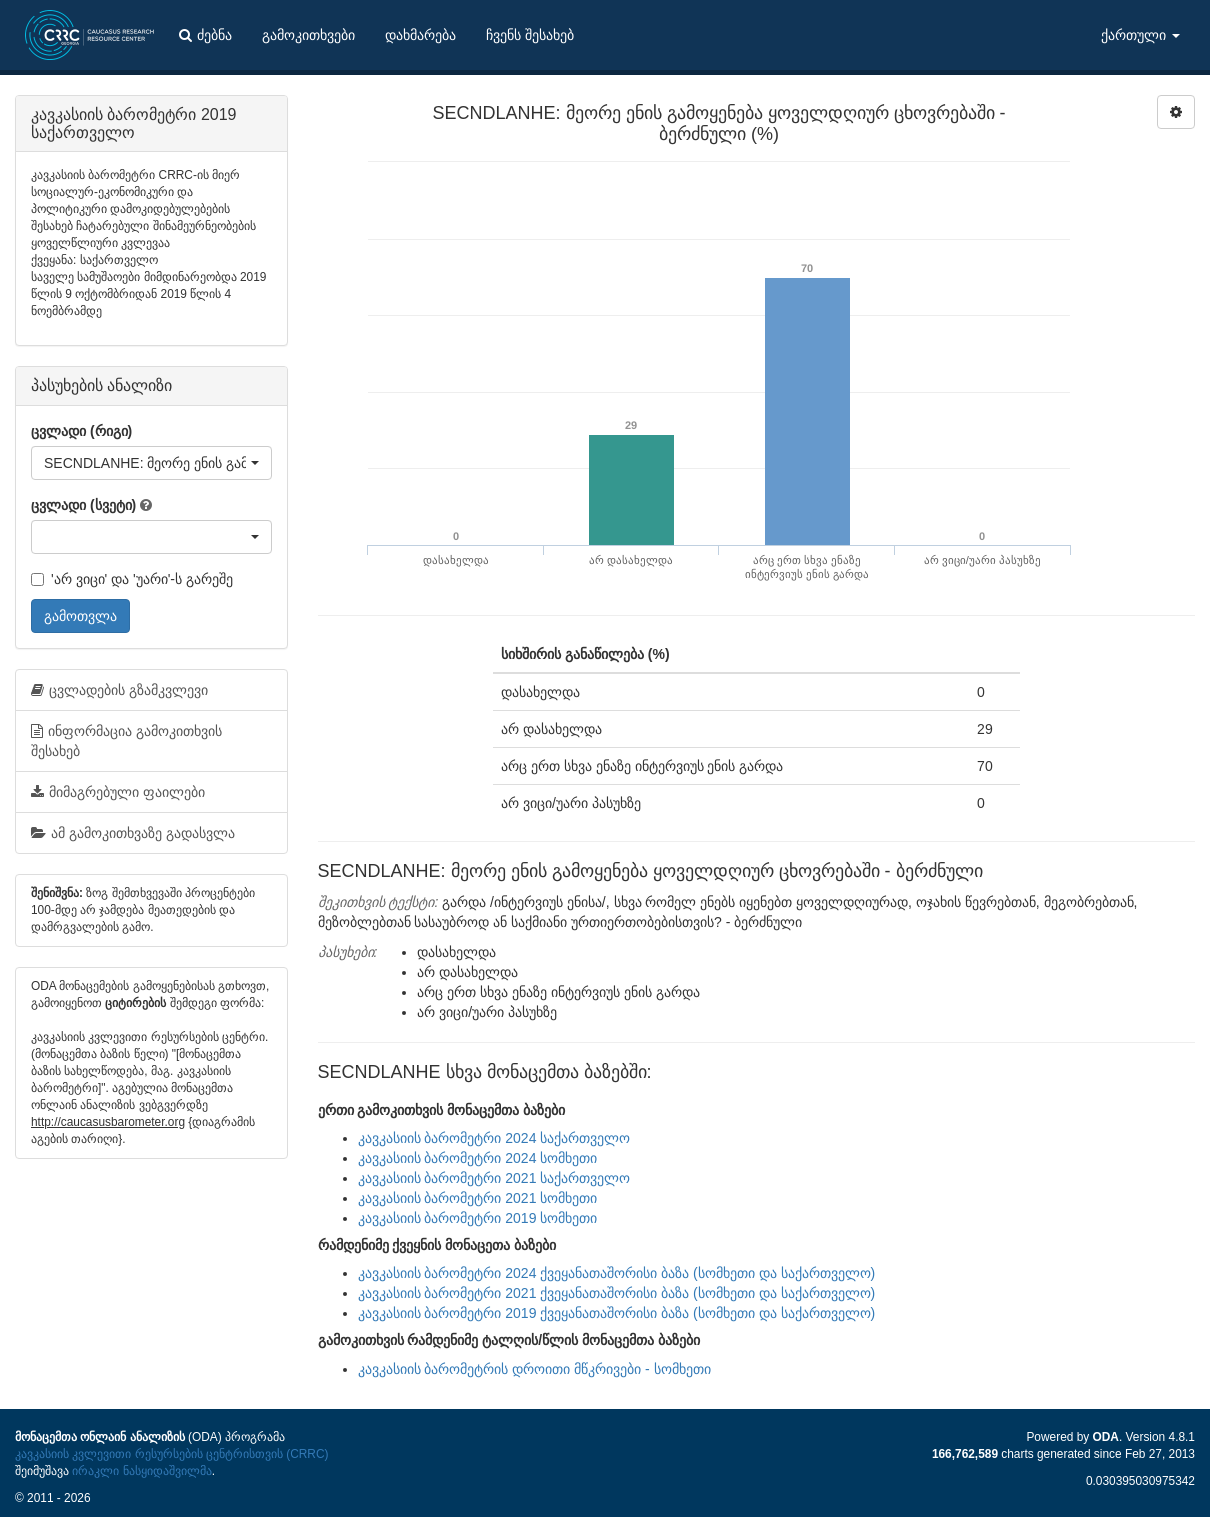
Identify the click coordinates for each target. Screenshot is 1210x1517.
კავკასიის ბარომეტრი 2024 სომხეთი (478, 1158)
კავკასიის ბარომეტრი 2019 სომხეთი (478, 1218)
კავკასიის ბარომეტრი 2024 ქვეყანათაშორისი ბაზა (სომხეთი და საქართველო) (617, 1273)
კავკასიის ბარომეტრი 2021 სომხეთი (478, 1198)
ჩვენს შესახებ (530, 35)
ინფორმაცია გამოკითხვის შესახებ (126, 741)
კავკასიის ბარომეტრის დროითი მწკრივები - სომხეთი (534, 1369)
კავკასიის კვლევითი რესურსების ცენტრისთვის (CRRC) (171, 1454)
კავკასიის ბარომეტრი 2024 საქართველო (494, 1138)
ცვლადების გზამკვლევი (119, 690)
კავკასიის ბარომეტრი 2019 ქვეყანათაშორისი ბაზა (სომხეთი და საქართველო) (617, 1313)
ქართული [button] (1140, 35)
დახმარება (420, 35)
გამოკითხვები (308, 35)
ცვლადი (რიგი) (81, 431)
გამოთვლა (80, 616)
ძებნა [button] (205, 35)
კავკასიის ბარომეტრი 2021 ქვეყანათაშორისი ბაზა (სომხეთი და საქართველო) (617, 1293)
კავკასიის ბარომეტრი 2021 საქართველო (494, 1178)
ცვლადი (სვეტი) (83, 505)
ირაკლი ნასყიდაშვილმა (141, 1471)
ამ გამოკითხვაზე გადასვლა (133, 833)
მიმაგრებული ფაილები (118, 792)
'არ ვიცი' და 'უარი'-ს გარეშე (132, 579)
